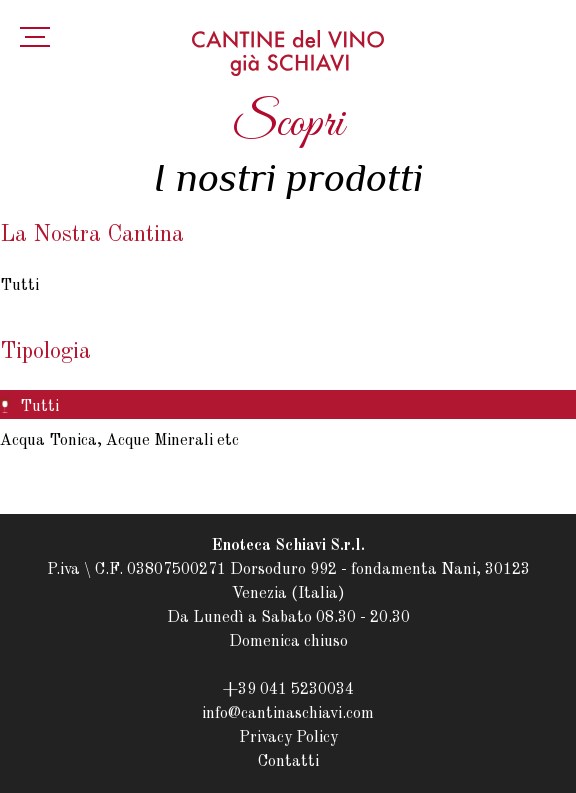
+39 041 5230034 (288, 690)
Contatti (288, 762)
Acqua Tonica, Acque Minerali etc (119, 441)
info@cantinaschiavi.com (288, 714)
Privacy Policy (288, 738)
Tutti (19, 286)
